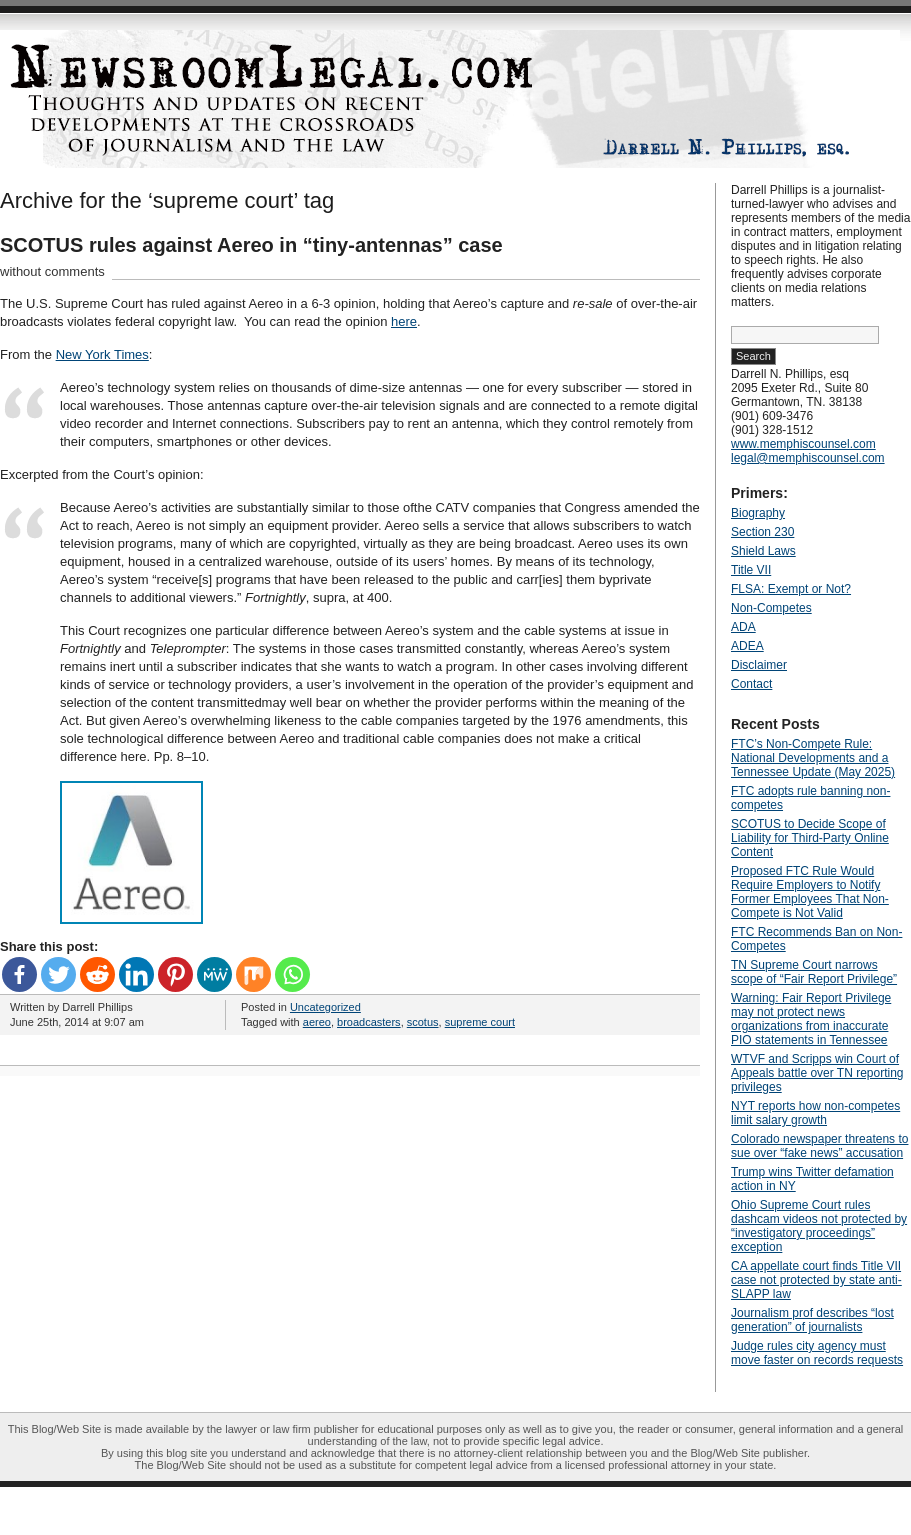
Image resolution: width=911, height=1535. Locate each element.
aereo (317, 1022)
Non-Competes (771, 608)
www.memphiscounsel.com (803, 444)
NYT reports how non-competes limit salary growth (815, 1113)
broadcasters (369, 1022)
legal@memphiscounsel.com (808, 458)
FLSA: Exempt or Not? (791, 589)
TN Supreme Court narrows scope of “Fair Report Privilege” (814, 972)
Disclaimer (759, 665)
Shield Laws (763, 551)
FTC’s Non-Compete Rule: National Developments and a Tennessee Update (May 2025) (813, 758)
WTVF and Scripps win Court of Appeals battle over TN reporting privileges (817, 1073)
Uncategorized (325, 1007)
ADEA (747, 646)
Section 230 (762, 532)
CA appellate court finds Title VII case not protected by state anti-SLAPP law (816, 1280)
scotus (423, 1022)
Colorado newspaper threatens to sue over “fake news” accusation (819, 1146)
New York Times (102, 354)
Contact (751, 684)
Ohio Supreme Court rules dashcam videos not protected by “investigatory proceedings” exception (819, 1226)
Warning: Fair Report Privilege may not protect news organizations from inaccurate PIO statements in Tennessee (811, 1019)
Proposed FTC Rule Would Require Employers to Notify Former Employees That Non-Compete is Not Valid (810, 892)
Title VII (751, 570)
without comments (52, 271)
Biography (758, 513)
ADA (743, 627)
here (404, 321)
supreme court (480, 1022)
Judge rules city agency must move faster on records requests (817, 1353)
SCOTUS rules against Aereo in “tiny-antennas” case (251, 245)
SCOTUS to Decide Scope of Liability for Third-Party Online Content (810, 838)
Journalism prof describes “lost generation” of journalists (812, 1320)
